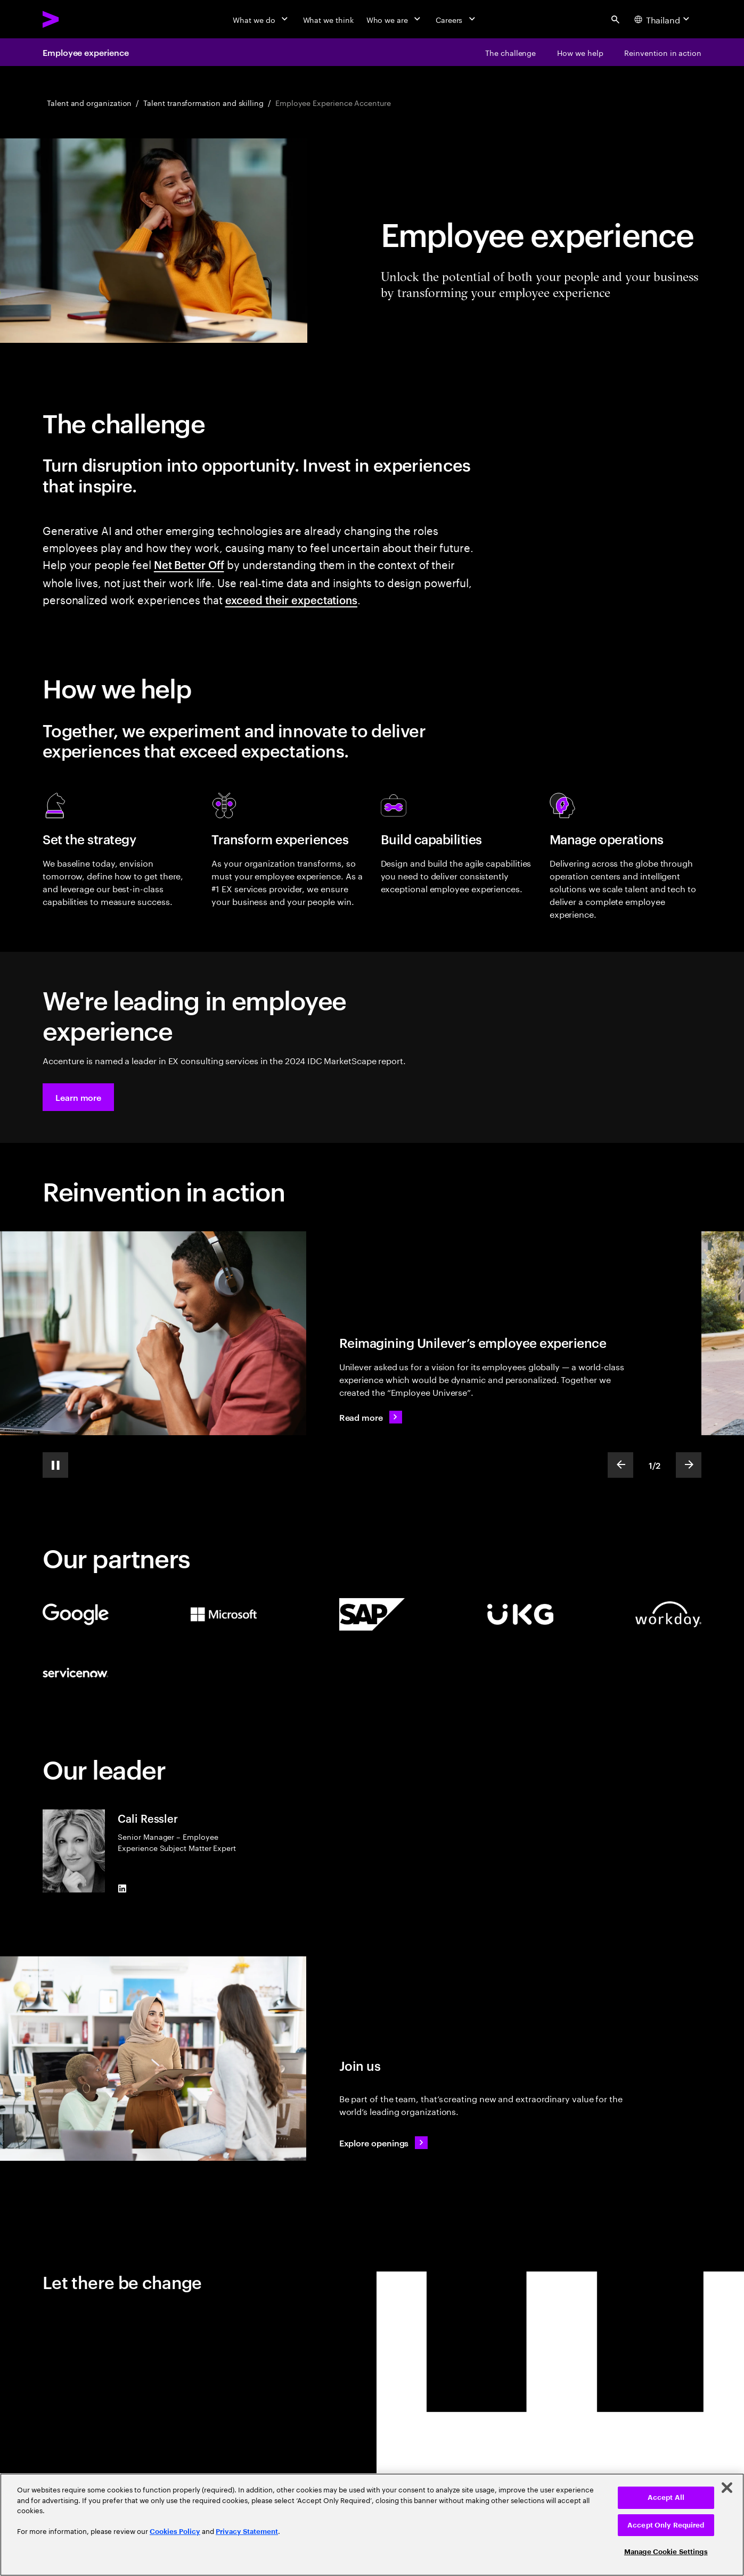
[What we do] (261, 19)
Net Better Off (189, 564)
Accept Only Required (666, 2525)
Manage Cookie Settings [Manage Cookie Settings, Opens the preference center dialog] (666, 2551)
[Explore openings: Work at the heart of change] (383, 2142)
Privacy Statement (247, 2531)
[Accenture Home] (75, 19)
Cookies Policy (175, 2531)
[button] (78, 1097)
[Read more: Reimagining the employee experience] (370, 1417)
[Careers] (456, 19)
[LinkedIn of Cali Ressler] (122, 1888)
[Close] (727, 2487)
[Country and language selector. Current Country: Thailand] (663, 19)
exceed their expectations (291, 599)
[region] (372, 2524)
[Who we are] (394, 19)
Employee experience (85, 52)
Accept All (666, 2497)
